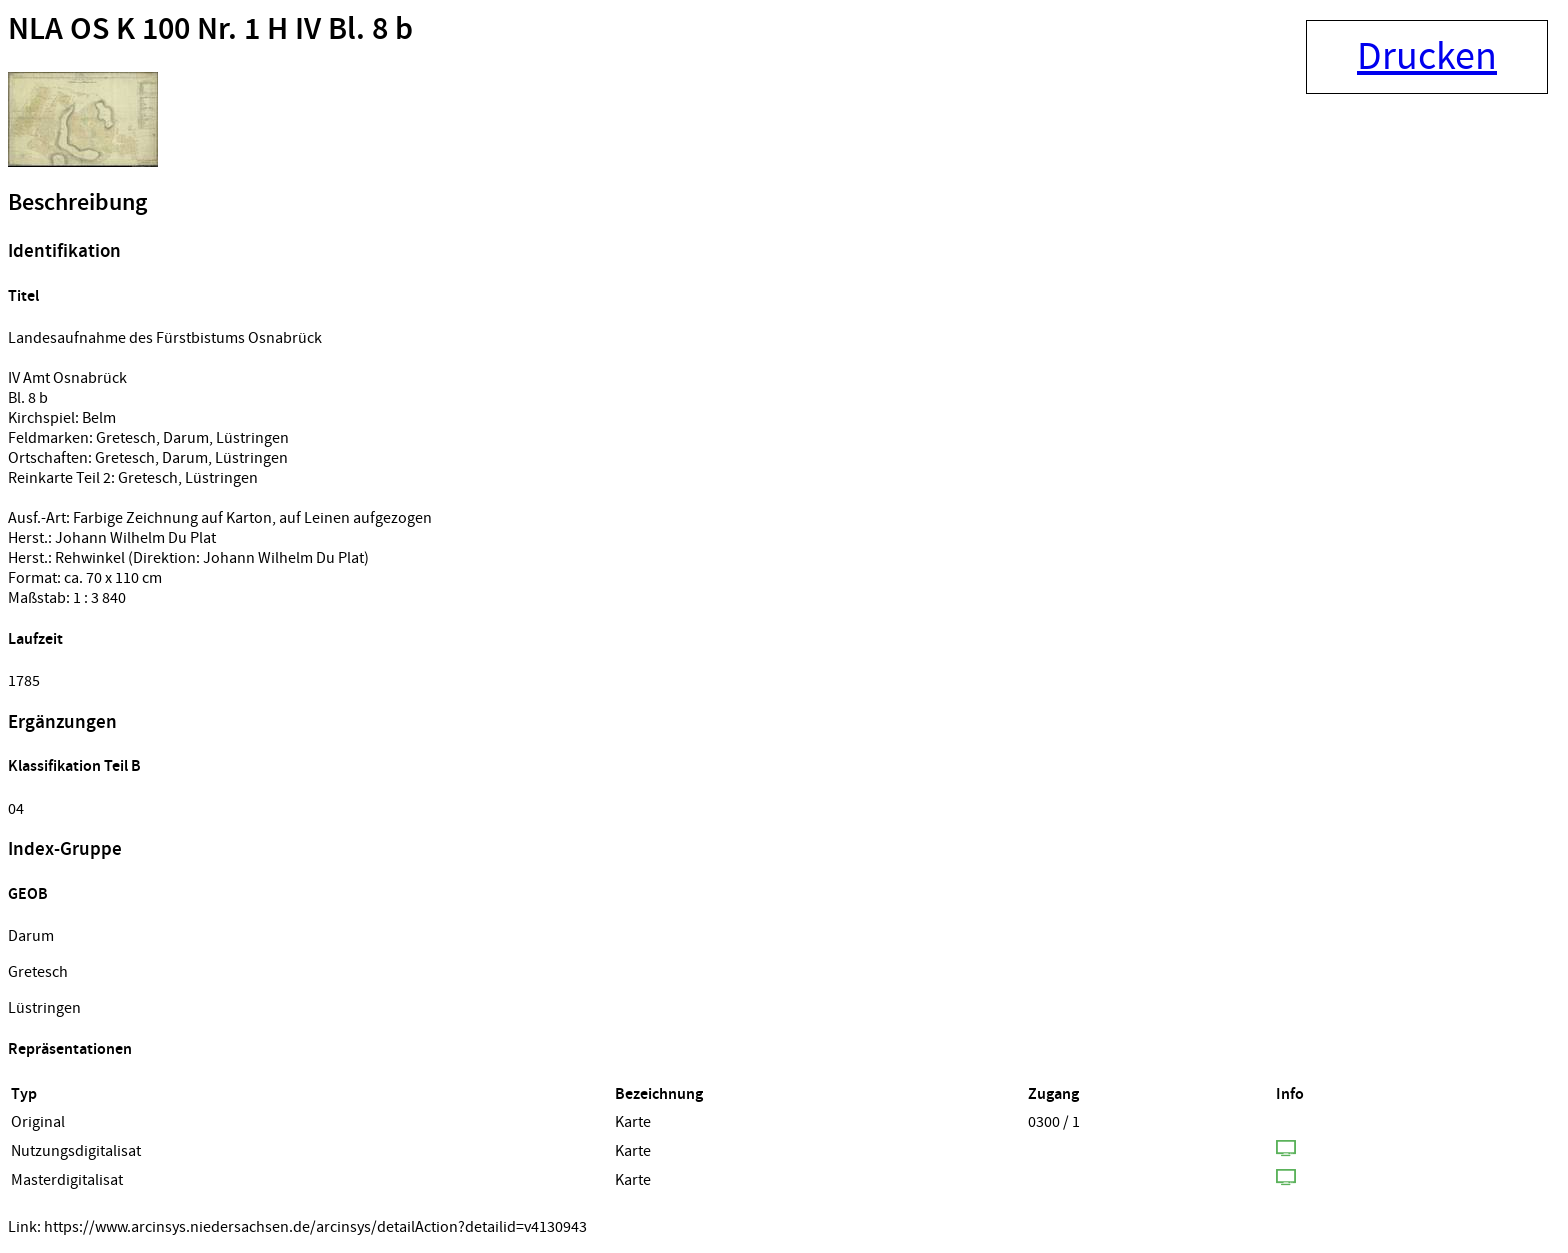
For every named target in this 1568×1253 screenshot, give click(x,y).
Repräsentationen (70, 1049)
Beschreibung (77, 203)
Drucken (1427, 57)
